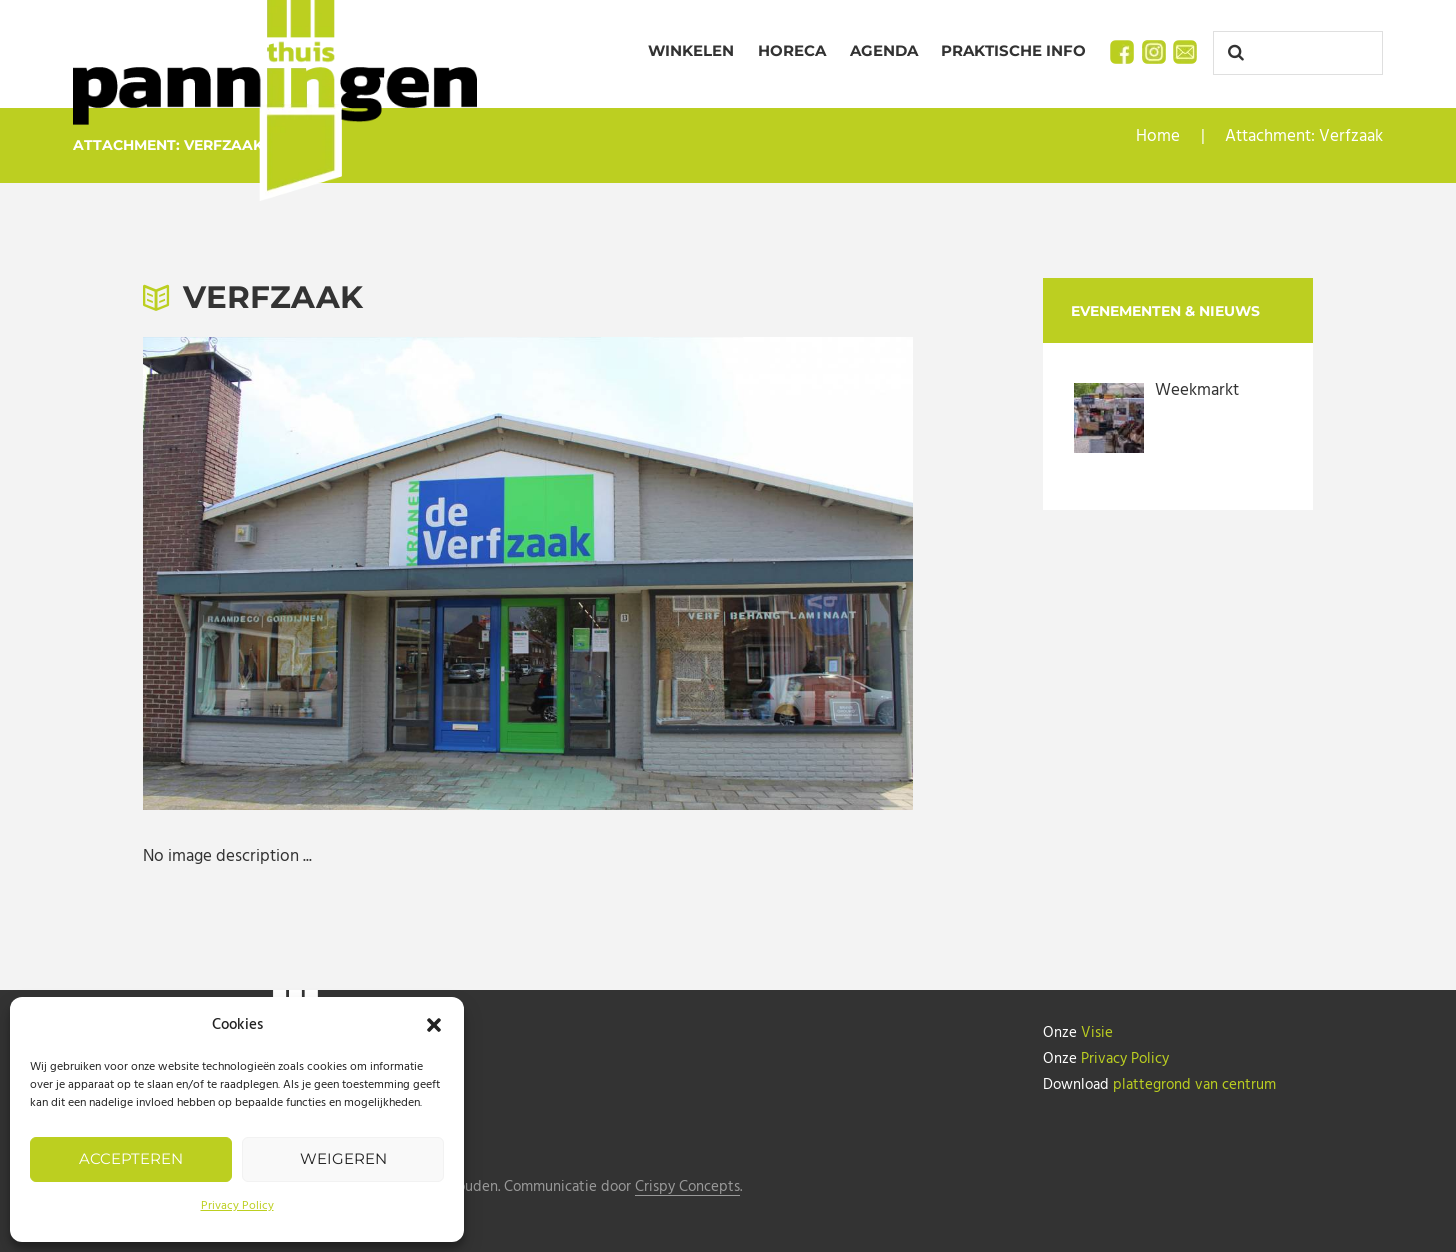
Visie (1097, 1033)
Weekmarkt (1197, 390)
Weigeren (343, 1158)
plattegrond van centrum (1194, 1085)
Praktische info (1013, 50)
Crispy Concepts (687, 1187)
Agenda (884, 50)
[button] (434, 1025)
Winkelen (691, 50)
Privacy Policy (237, 1206)
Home (1158, 136)
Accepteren (131, 1158)
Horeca (792, 50)
